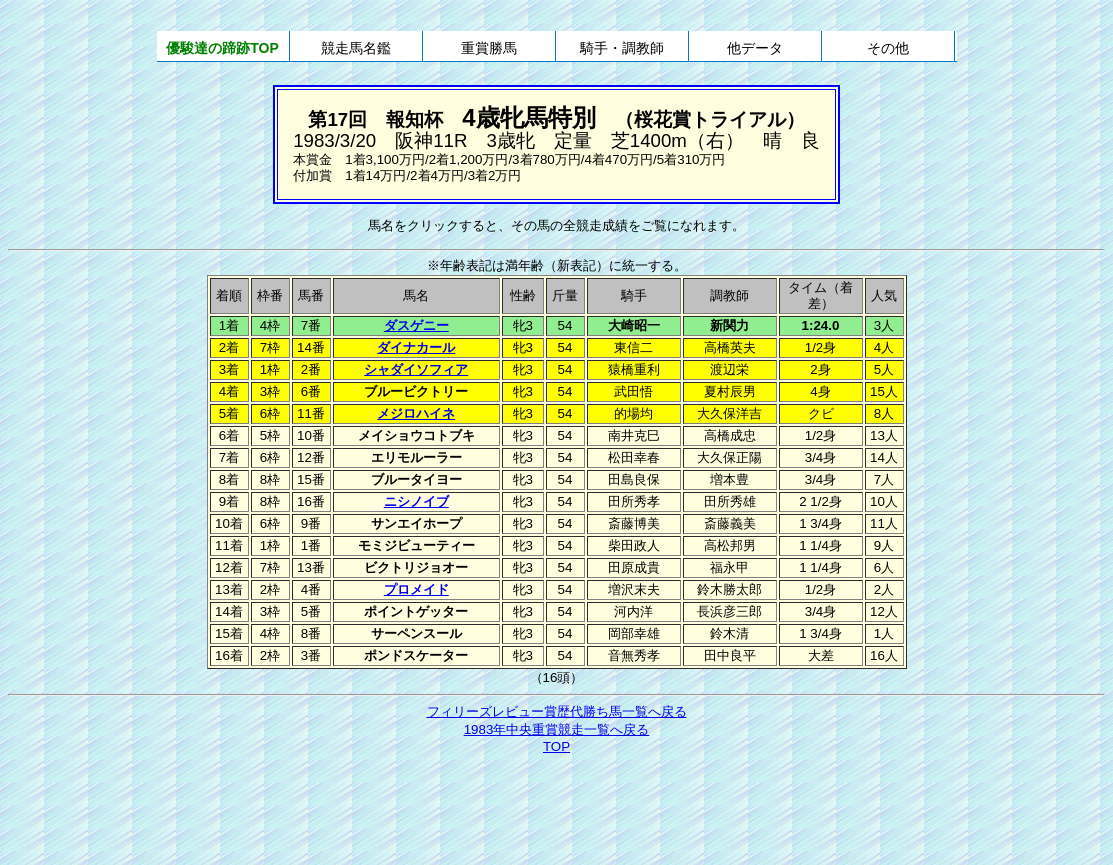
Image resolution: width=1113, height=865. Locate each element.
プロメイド (416, 589)
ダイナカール (416, 347)
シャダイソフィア (416, 369)
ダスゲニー (416, 325)
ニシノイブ (416, 501)
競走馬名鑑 (356, 48)
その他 (888, 48)
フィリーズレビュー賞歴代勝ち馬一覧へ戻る (557, 711)
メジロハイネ (416, 413)
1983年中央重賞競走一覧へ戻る (557, 729)
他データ (755, 48)
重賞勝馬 (489, 48)
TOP (556, 746)
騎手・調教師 (622, 48)
